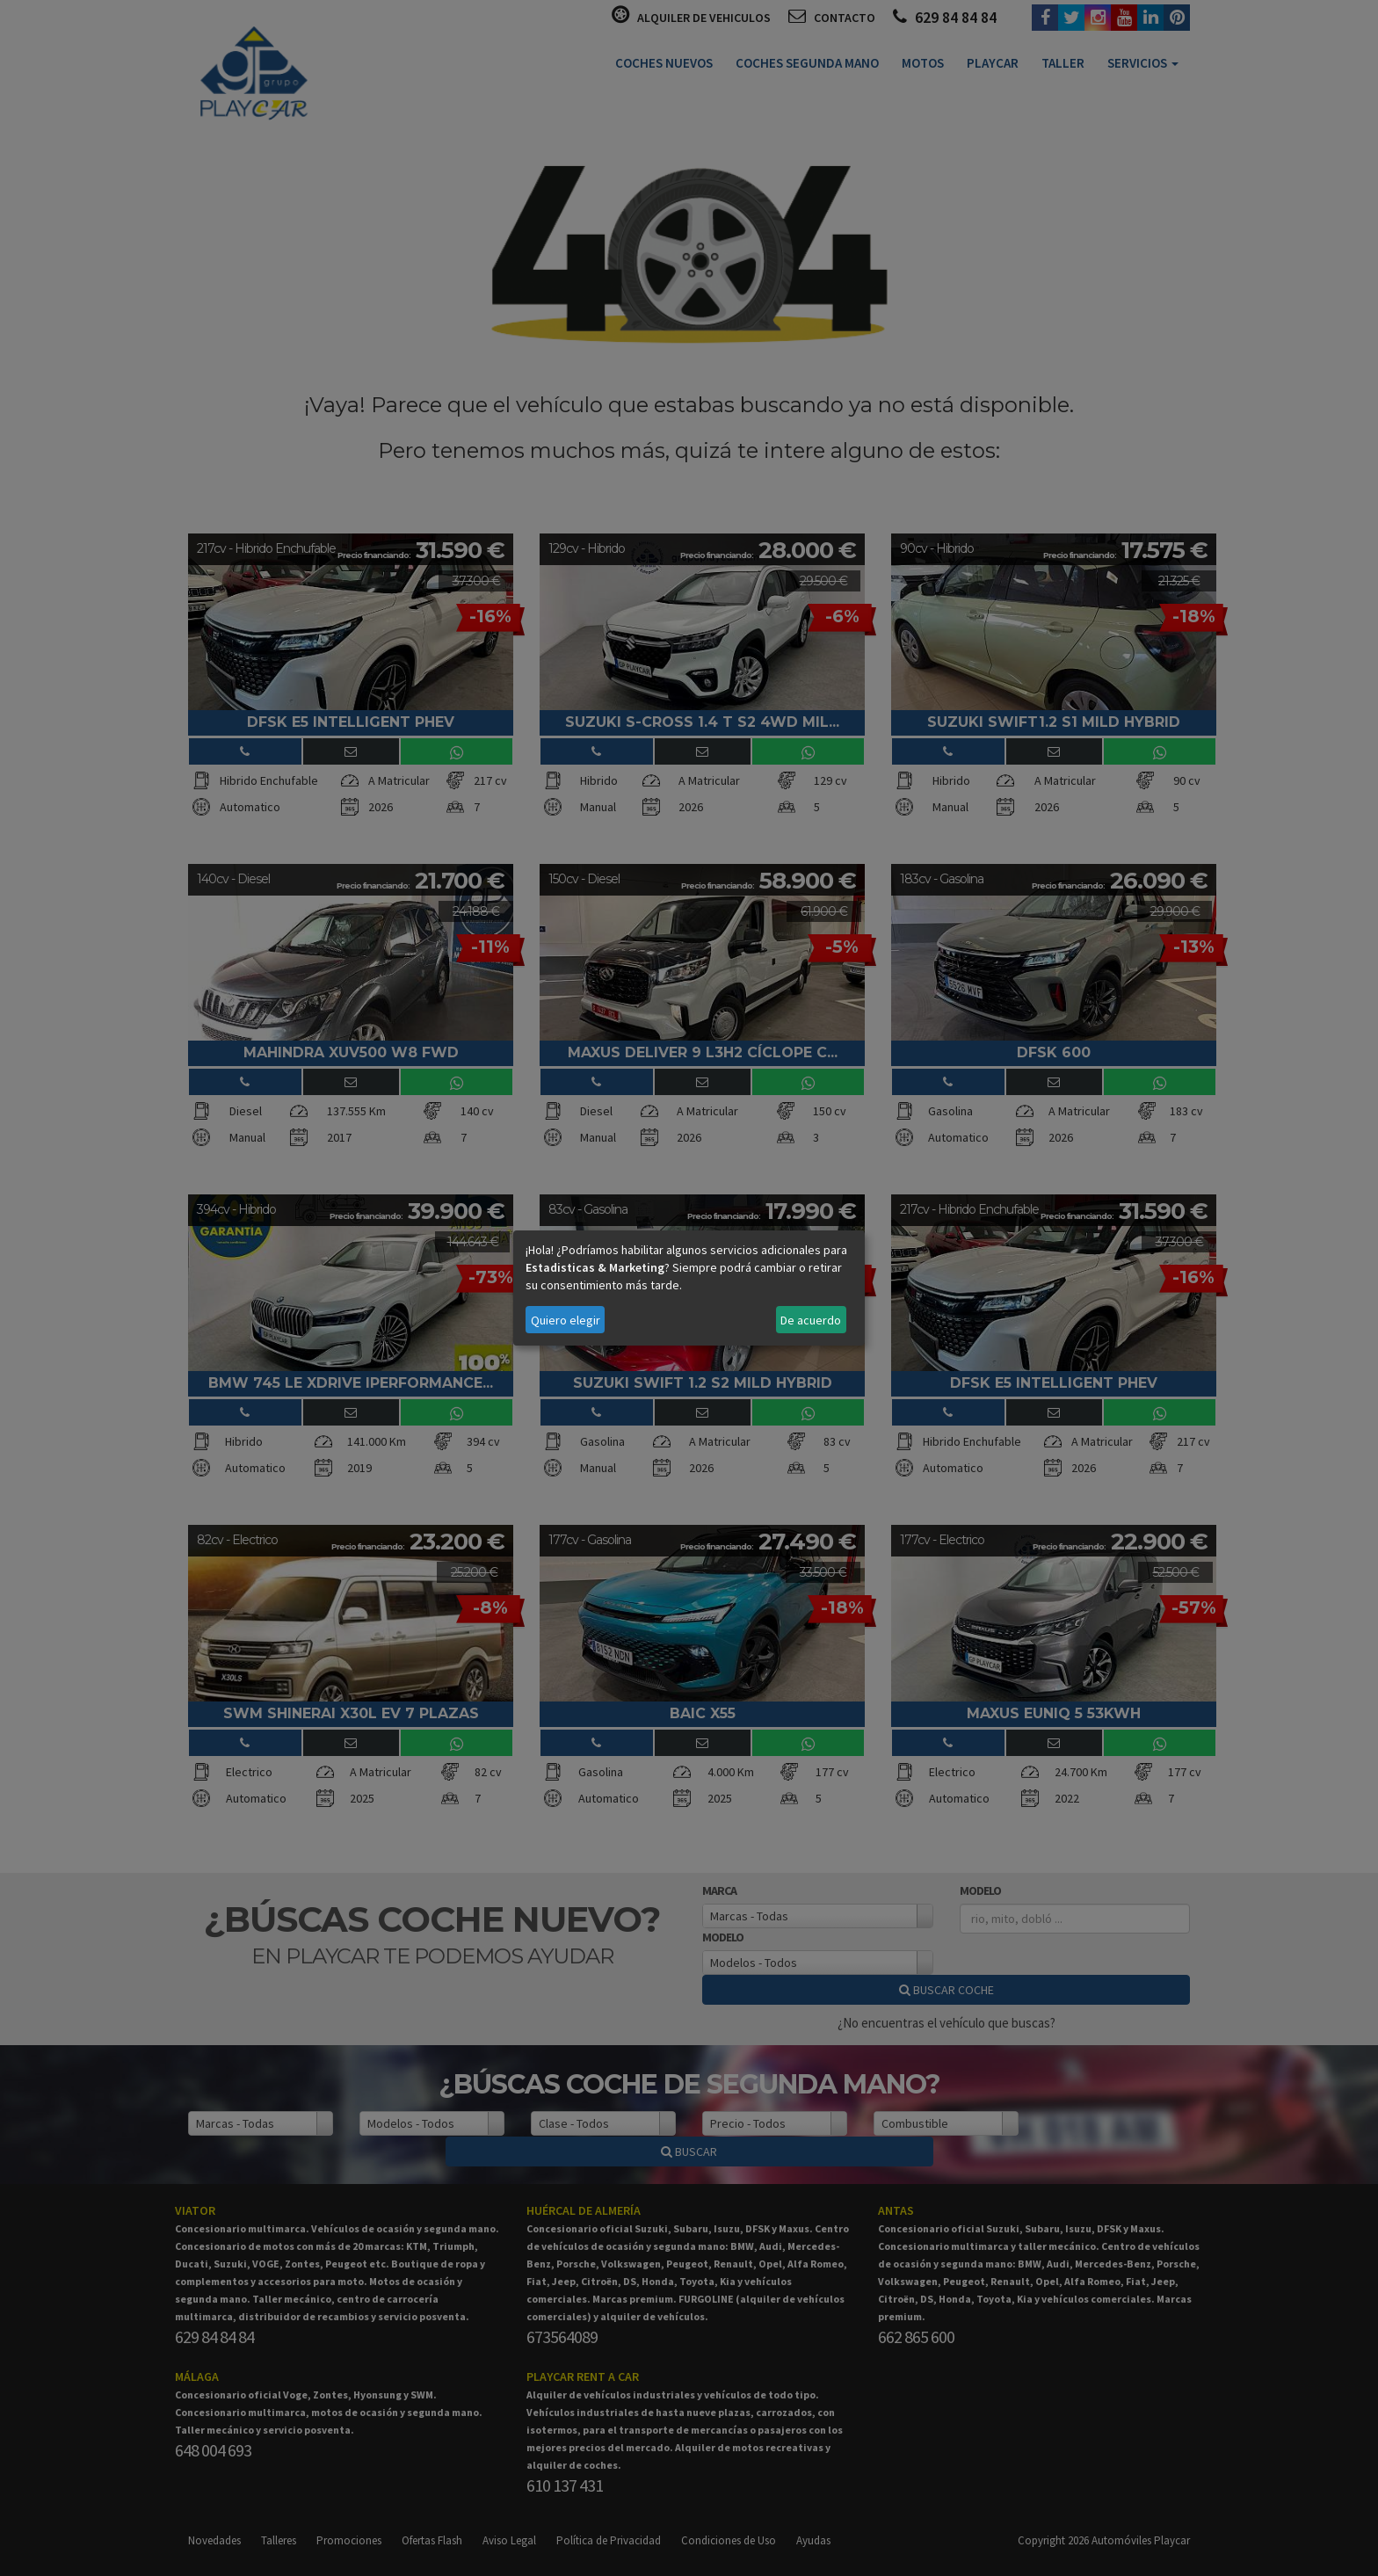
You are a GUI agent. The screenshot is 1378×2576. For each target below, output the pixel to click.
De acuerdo (810, 1320)
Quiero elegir (565, 1320)
